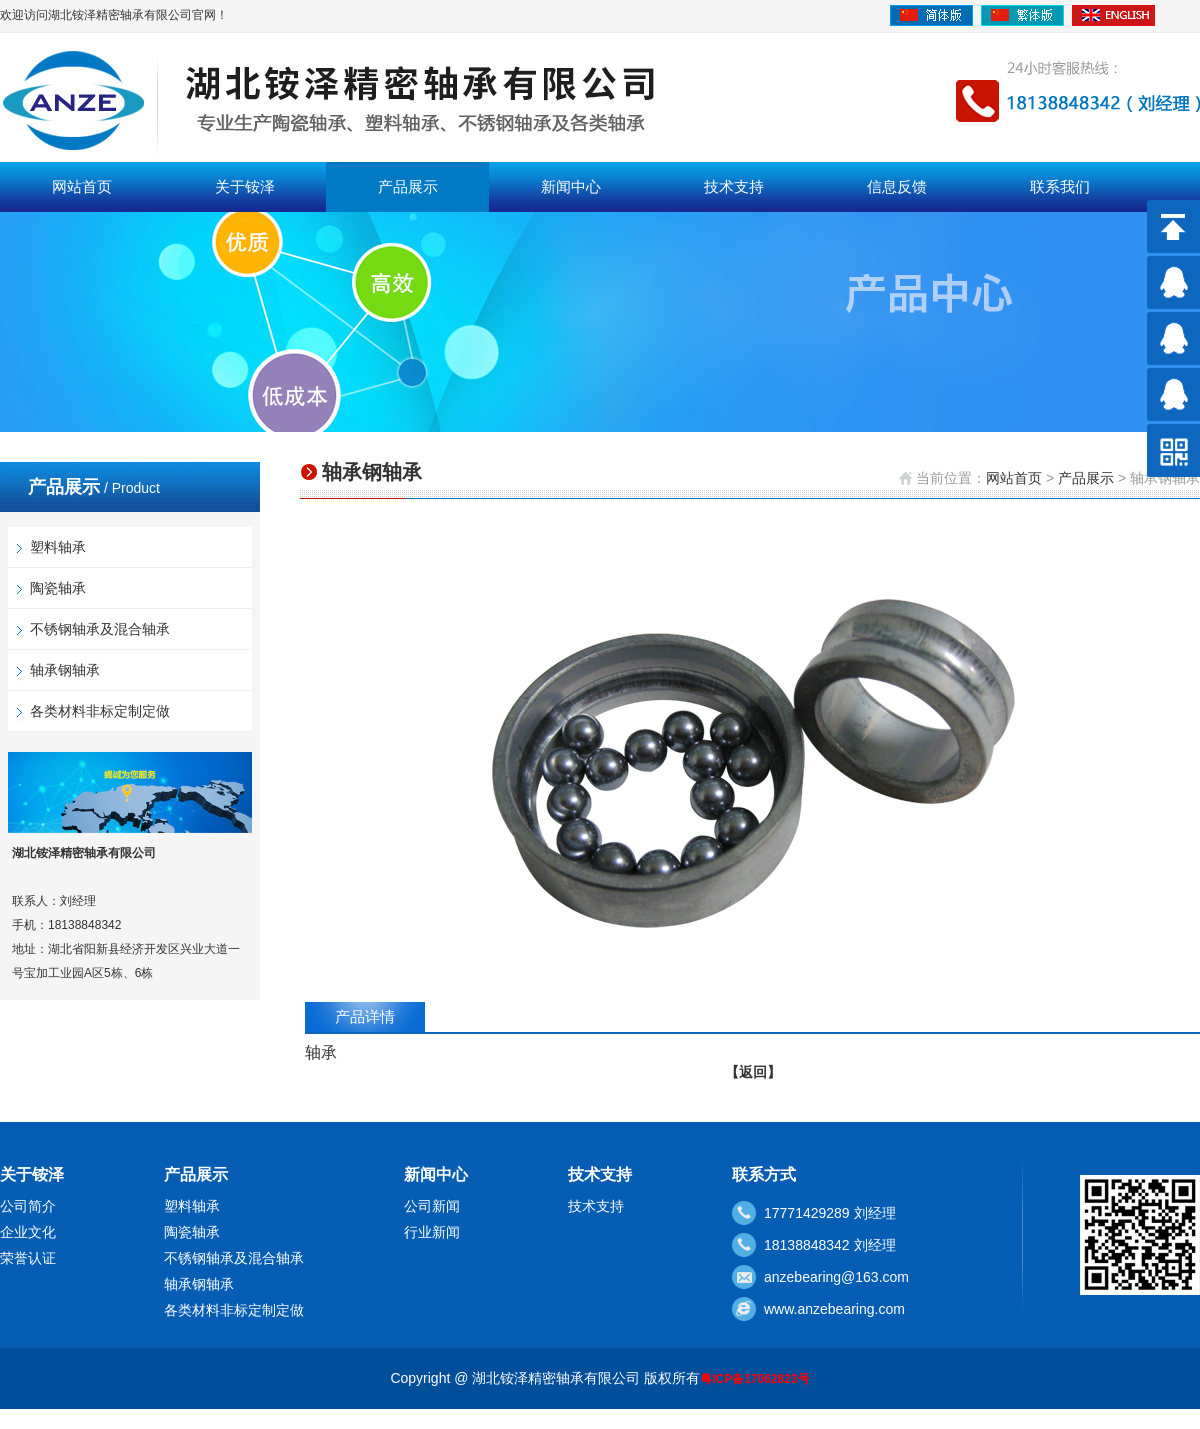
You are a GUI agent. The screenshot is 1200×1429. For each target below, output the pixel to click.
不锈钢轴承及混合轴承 (100, 629)
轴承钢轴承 (65, 670)
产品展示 (408, 186)
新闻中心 (571, 186)
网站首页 (82, 186)
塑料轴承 (58, 547)
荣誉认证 (28, 1258)
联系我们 (1060, 186)
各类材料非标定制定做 (100, 711)
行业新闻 (432, 1232)
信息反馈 (897, 186)
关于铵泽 (245, 186)
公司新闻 (432, 1206)
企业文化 (28, 1232)
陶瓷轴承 (58, 588)
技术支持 (734, 186)
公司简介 (28, 1206)
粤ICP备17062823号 (754, 1379)
